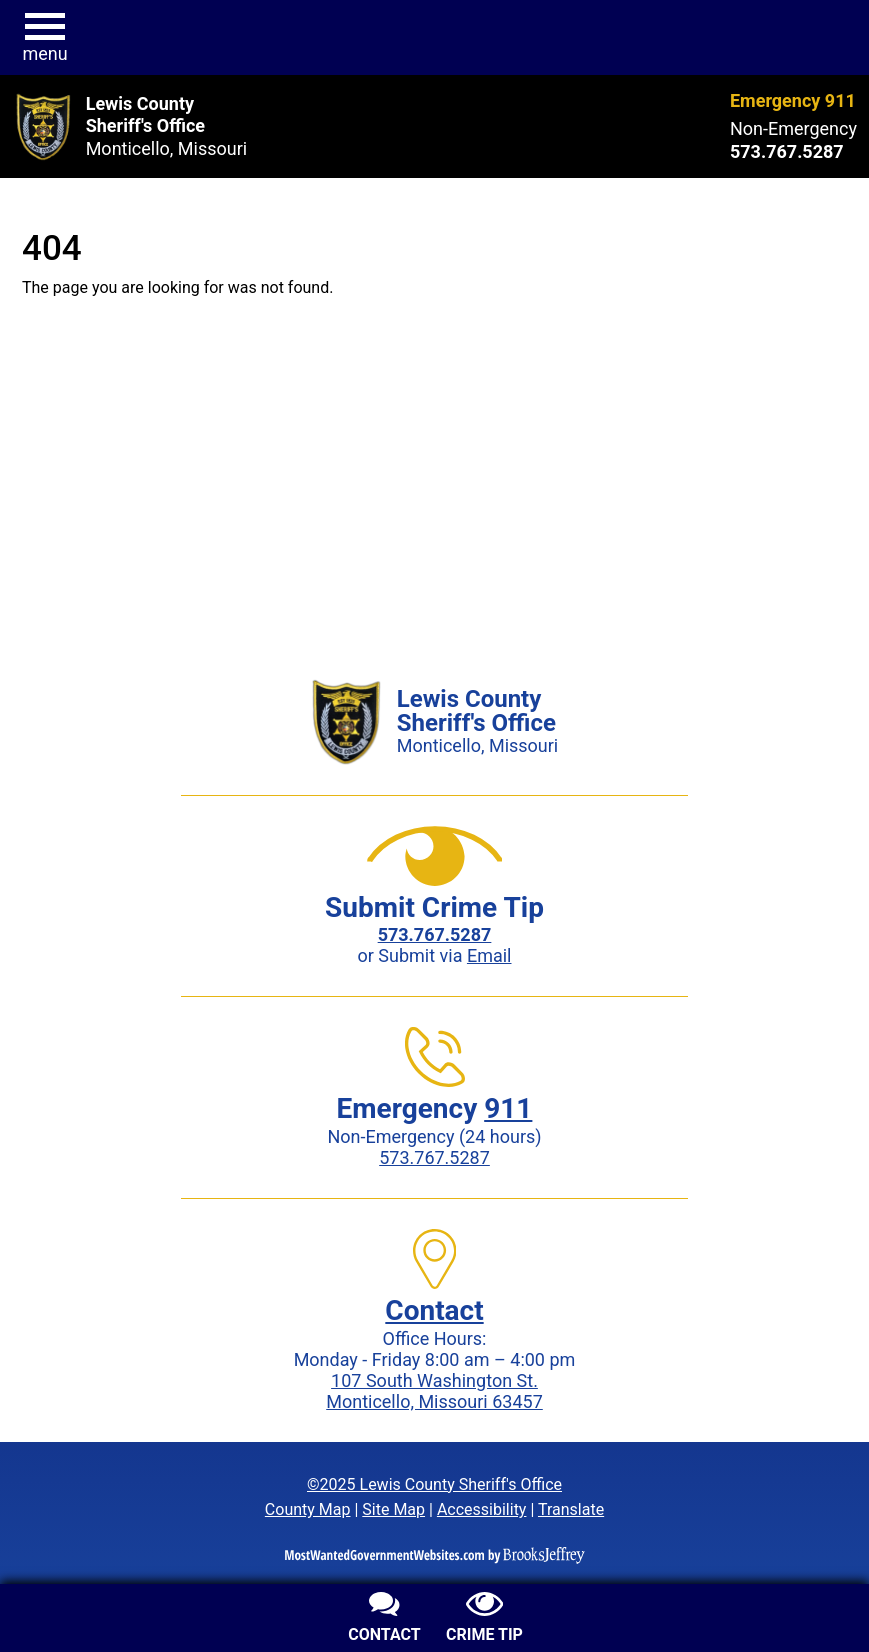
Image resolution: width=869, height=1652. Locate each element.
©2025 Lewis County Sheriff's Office (434, 1484)
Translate (571, 1509)
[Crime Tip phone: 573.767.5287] (435, 934)
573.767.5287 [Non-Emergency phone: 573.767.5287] (434, 1157)
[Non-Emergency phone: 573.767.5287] (793, 152)
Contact (434, 1310)
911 (508, 1108)
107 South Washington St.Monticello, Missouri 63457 (434, 1391)
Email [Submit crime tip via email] (489, 955)
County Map (308, 1509)
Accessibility (482, 1509)
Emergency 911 (793, 100)
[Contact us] (385, 1620)
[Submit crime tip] (485, 1620)
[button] (45, 38)
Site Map (393, 1509)
